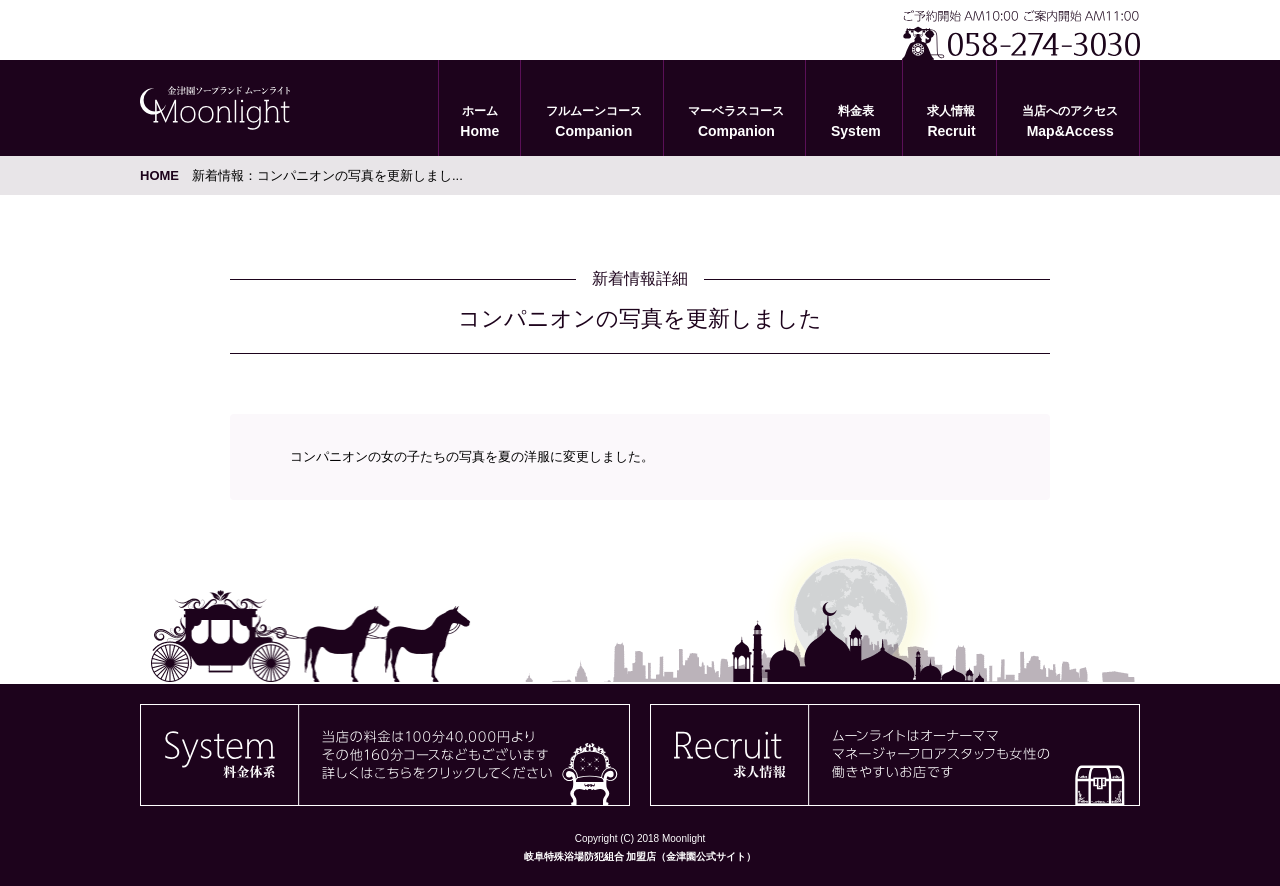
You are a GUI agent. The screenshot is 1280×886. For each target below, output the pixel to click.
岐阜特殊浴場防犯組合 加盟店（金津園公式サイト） (640, 856)
